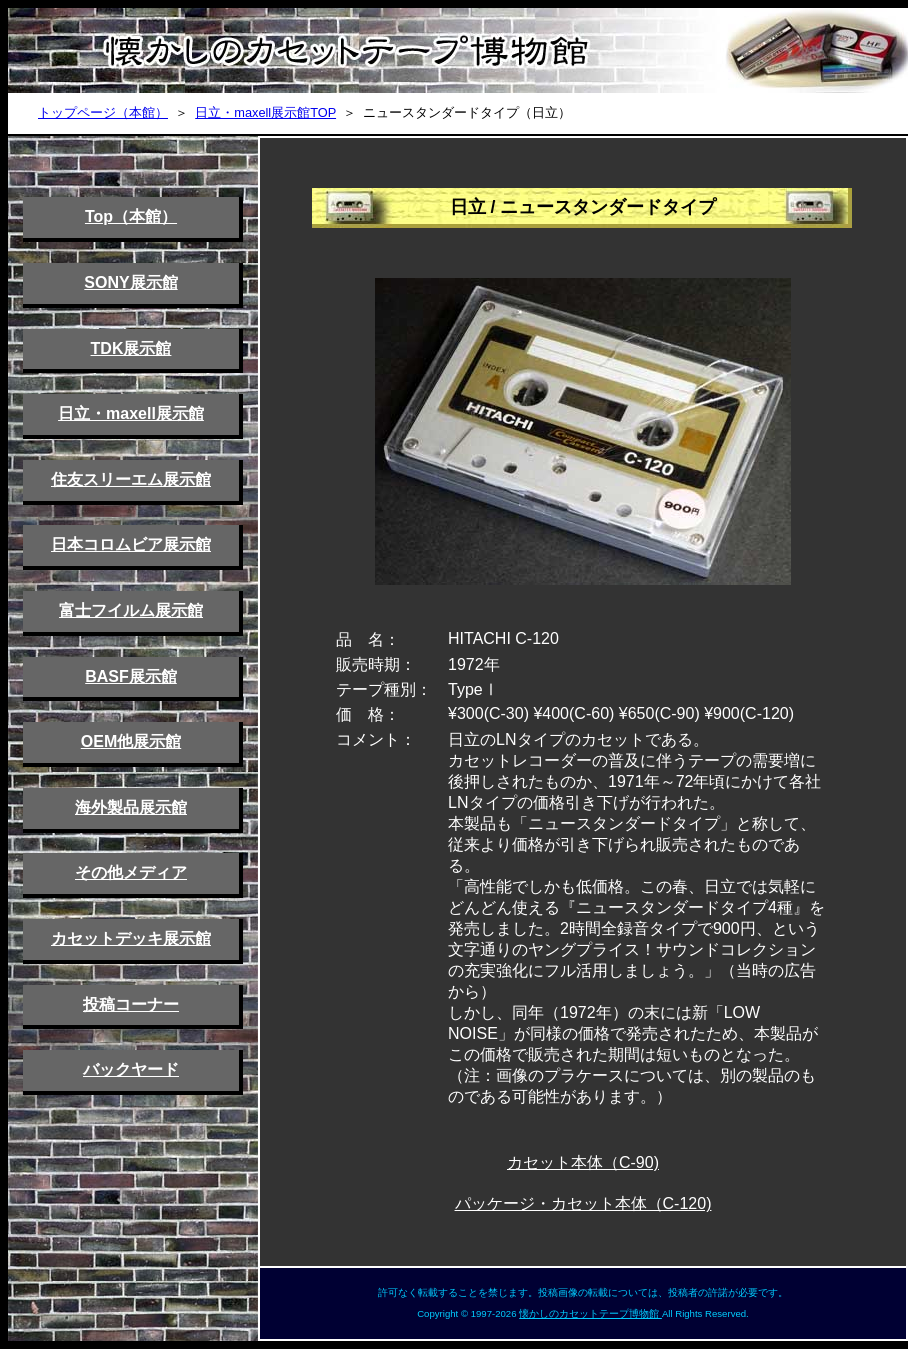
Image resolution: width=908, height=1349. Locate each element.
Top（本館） (131, 216)
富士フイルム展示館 (131, 610)
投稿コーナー (131, 1004)
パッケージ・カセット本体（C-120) (583, 1203)
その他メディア (131, 872)
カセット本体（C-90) (583, 1162)
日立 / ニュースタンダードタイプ (583, 207)
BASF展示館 (131, 676)
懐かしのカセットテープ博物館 (590, 1313)
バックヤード (131, 1069)
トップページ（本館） (103, 112)
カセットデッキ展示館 (131, 938)
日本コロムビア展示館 (131, 544)
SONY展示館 (130, 282)
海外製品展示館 (131, 807)
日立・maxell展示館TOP (265, 112)
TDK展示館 (131, 348)
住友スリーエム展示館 (131, 479)
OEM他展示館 (131, 741)
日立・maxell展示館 (131, 413)
